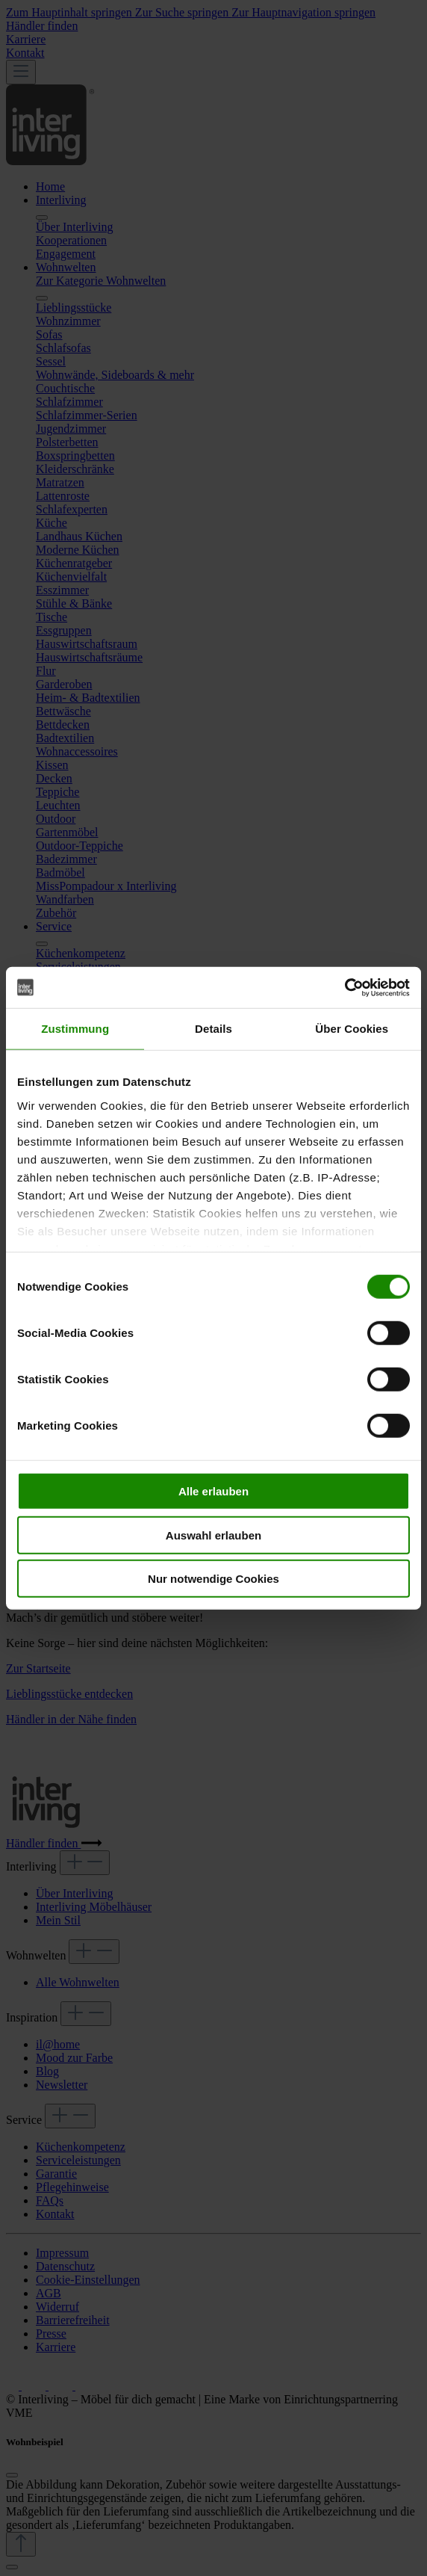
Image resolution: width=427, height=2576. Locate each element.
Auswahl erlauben (213, 1534)
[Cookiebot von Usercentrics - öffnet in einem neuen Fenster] (344, 987)
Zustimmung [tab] (75, 1028)
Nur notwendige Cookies (213, 1578)
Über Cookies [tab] (351, 1028)
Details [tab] (213, 1028)
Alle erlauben (213, 1491)
